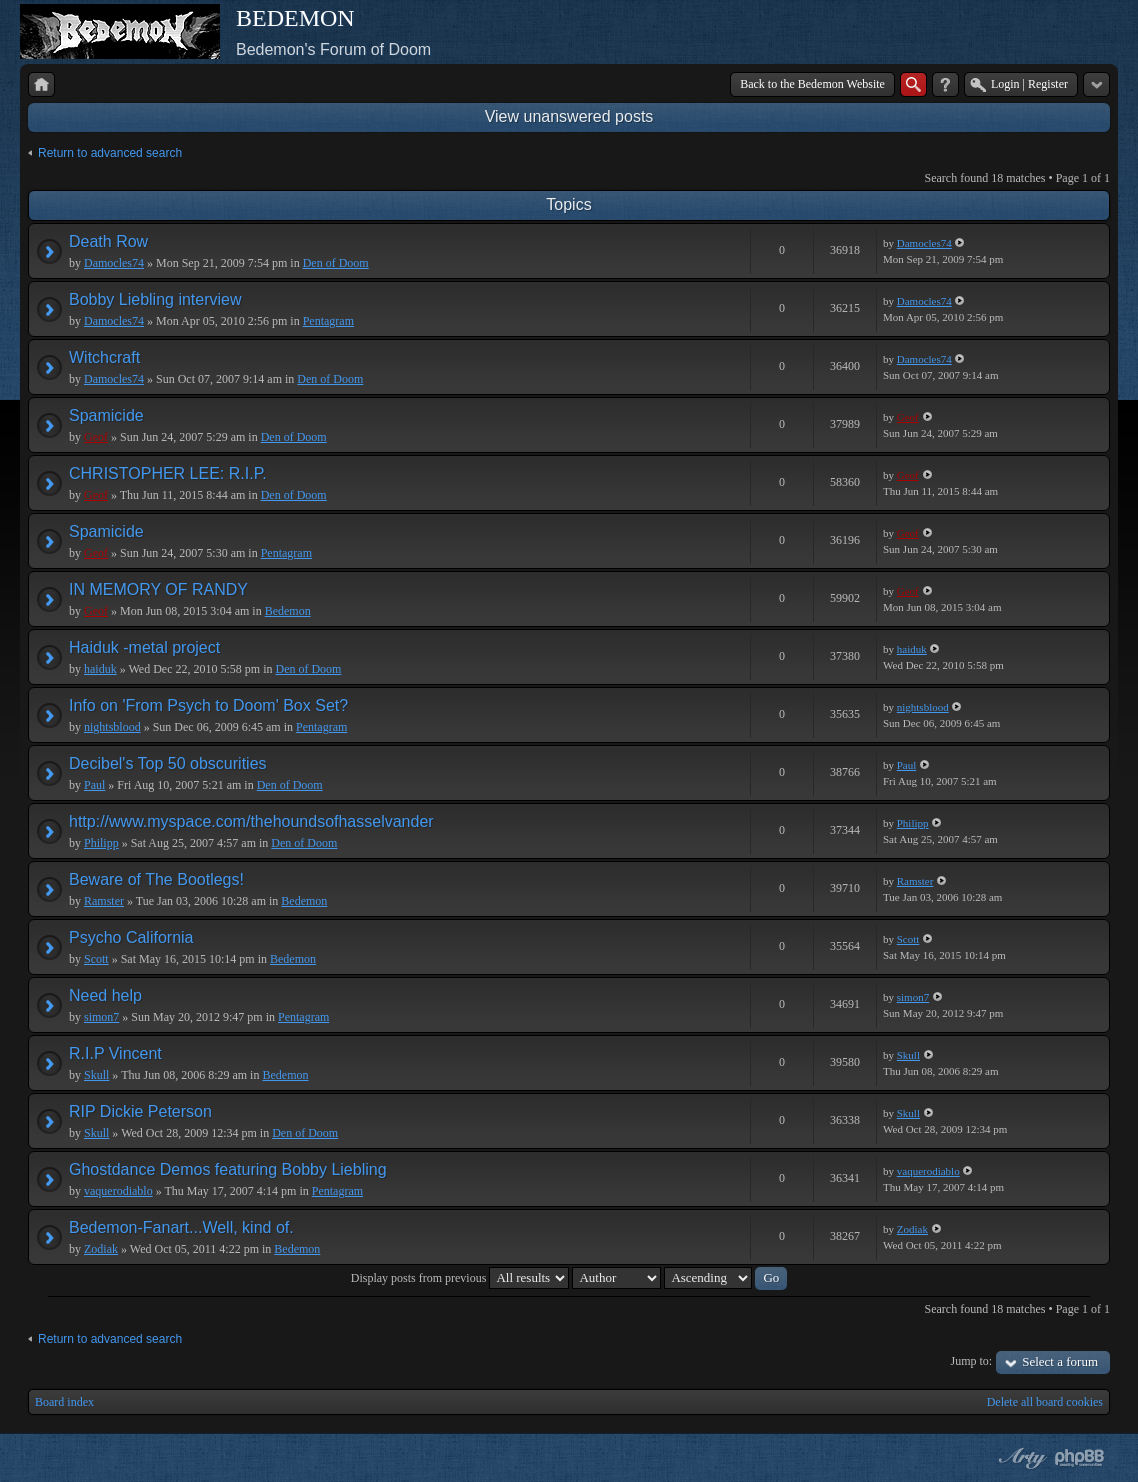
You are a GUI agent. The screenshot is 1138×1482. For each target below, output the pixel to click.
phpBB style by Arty (1020, 1458)
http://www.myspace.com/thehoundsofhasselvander (251, 821)
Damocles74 (114, 263)
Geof (96, 437)
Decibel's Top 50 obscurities (168, 763)
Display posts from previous (460, 1278)
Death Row (108, 241)
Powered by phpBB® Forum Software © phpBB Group (1080, 1458)
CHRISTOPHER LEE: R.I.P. (168, 473)
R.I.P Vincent (115, 1053)
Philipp (101, 843)
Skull (96, 1075)
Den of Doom (336, 263)
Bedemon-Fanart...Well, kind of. (181, 1227)
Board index (64, 1402)
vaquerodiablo (118, 1191)
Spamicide (106, 415)
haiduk (100, 669)
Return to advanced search (110, 153)
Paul (94, 785)
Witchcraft (104, 357)
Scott (96, 959)
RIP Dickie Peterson (140, 1111)
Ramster (104, 901)
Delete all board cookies (1045, 1402)
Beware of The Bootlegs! (156, 879)
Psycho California (131, 937)
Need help (105, 995)
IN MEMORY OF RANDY (158, 589)
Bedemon (288, 611)
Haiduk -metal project (144, 647)
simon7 (101, 1017)
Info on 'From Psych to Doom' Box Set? (208, 705)
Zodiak (101, 1249)
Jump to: (972, 1361)
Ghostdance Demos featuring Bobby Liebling (228, 1169)
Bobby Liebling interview (155, 299)
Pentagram (328, 321)
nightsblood (112, 727)
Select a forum (1060, 1361)
